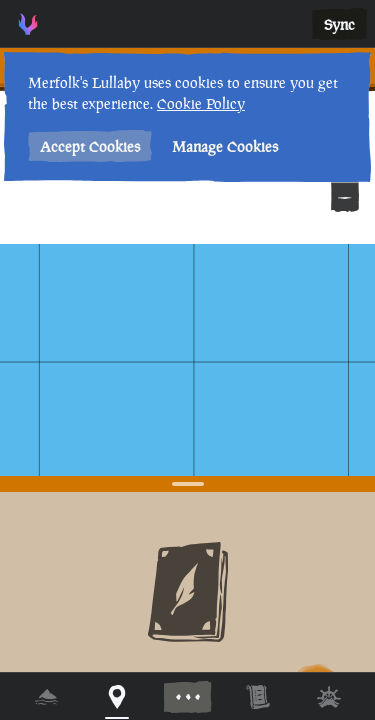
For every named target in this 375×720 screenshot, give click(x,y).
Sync (339, 24)
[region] (187, 360)
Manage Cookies (225, 146)
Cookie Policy (201, 103)
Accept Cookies (90, 146)
